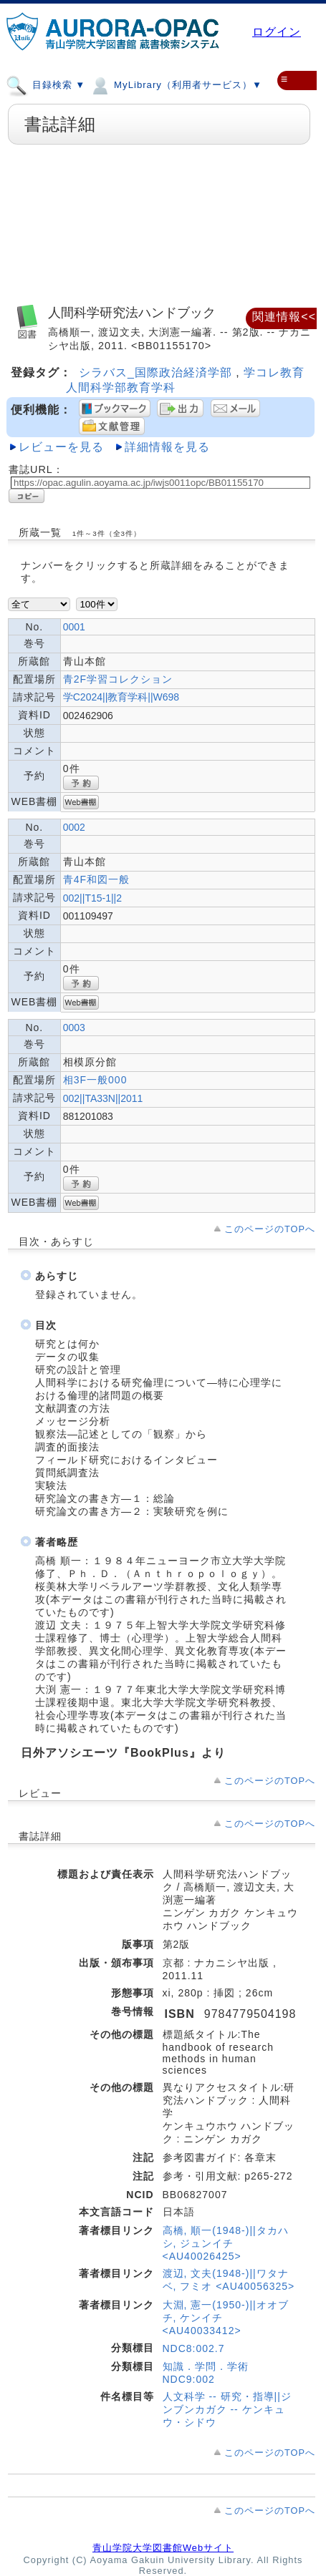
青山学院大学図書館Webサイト (163, 2547)
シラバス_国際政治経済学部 (157, 372)
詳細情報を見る (167, 447)
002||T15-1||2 (92, 898)
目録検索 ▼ (45, 84)
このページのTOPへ (269, 1229)
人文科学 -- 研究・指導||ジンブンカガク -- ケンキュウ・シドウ (227, 2409)
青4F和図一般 (96, 879)
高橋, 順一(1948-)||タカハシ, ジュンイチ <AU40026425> (226, 2243)
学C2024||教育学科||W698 (121, 697)
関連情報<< (284, 317)
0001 (74, 627)
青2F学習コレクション (118, 679)
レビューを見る (61, 447)
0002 (74, 827)
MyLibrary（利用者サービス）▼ (175, 84)
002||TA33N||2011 (103, 1098)
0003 (74, 1027)
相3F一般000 (95, 1079)
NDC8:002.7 (194, 2348)
